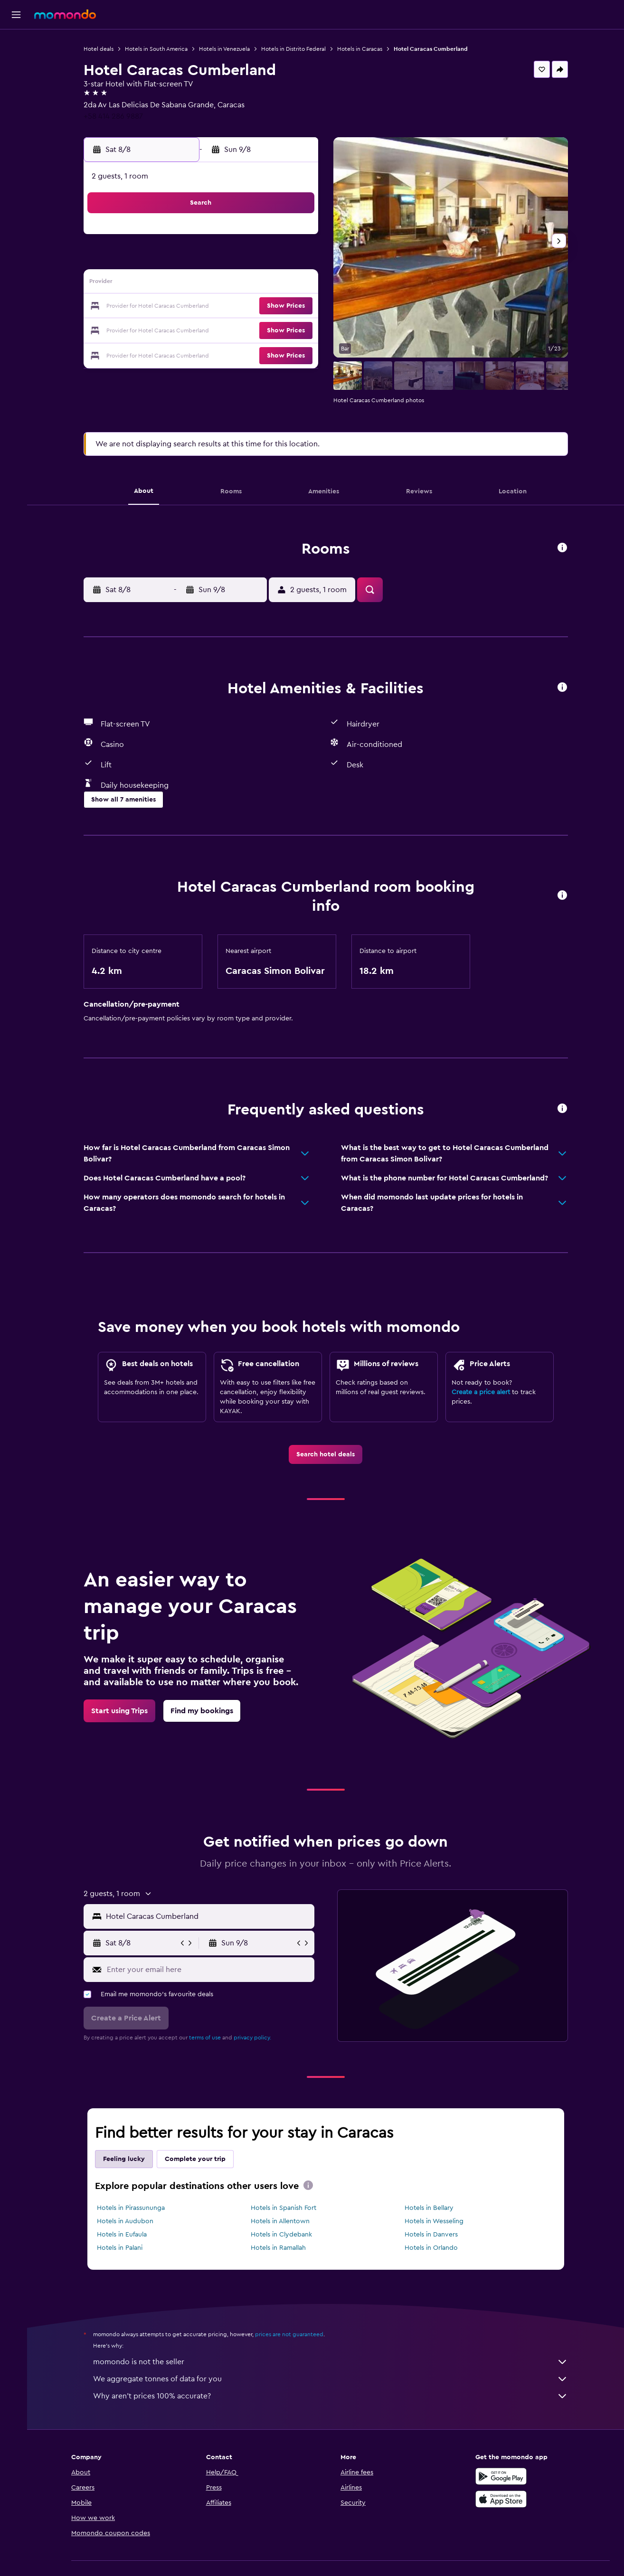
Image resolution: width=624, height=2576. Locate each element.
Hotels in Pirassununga (134, 2208)
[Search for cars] (16, 83)
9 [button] (160, 284)
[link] (328, 1454)
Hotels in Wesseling (436, 2221)
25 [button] (205, 329)
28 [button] (273, 329)
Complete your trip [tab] (198, 2159)
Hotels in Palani (122, 2248)
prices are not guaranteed (292, 2334)
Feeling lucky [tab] (127, 2159)
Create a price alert (483, 1392)
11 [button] (205, 284)
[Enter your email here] (211, 1969)
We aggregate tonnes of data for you (333, 2379)
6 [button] (251, 261)
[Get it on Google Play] (503, 2476)
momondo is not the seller (333, 2362)
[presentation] (311, 2185)
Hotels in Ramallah (280, 2248)
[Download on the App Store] (503, 2499)
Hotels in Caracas (362, 49)
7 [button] (273, 261)
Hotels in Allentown (282, 2221)
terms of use (208, 2037)
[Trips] (16, 110)
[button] (16, 14)
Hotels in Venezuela (227, 49)
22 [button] (296, 307)
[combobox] (210, 1916)
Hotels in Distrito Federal (296, 49)
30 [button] (159, 352)
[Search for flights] (16, 43)
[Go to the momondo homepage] (65, 14)
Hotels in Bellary (431, 2208)
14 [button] (273, 284)
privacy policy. (255, 2037)
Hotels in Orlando (433, 2248)
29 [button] (296, 329)
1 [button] (296, 238)
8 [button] (296, 261)
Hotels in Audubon (128, 2221)
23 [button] (159, 329)
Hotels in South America (159, 49)
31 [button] (182, 352)
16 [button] (159, 307)
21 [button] (273, 307)
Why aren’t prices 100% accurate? (333, 2396)
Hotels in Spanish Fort (286, 2208)
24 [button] (182, 329)
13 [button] (251, 284)
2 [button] (160, 261)
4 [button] (205, 261)
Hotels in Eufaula (125, 2234)
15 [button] (296, 284)
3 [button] (182, 261)
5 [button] (228, 261)
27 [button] (251, 329)
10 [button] (182, 284)
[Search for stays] (16, 63)
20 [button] (250, 307)
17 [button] (182, 307)
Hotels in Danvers (433, 2234)
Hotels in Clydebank (283, 2234)
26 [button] (228, 329)
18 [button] (205, 307)
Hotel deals (101, 49)
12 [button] (228, 284)
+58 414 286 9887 (116, 116)
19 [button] (228, 307)
